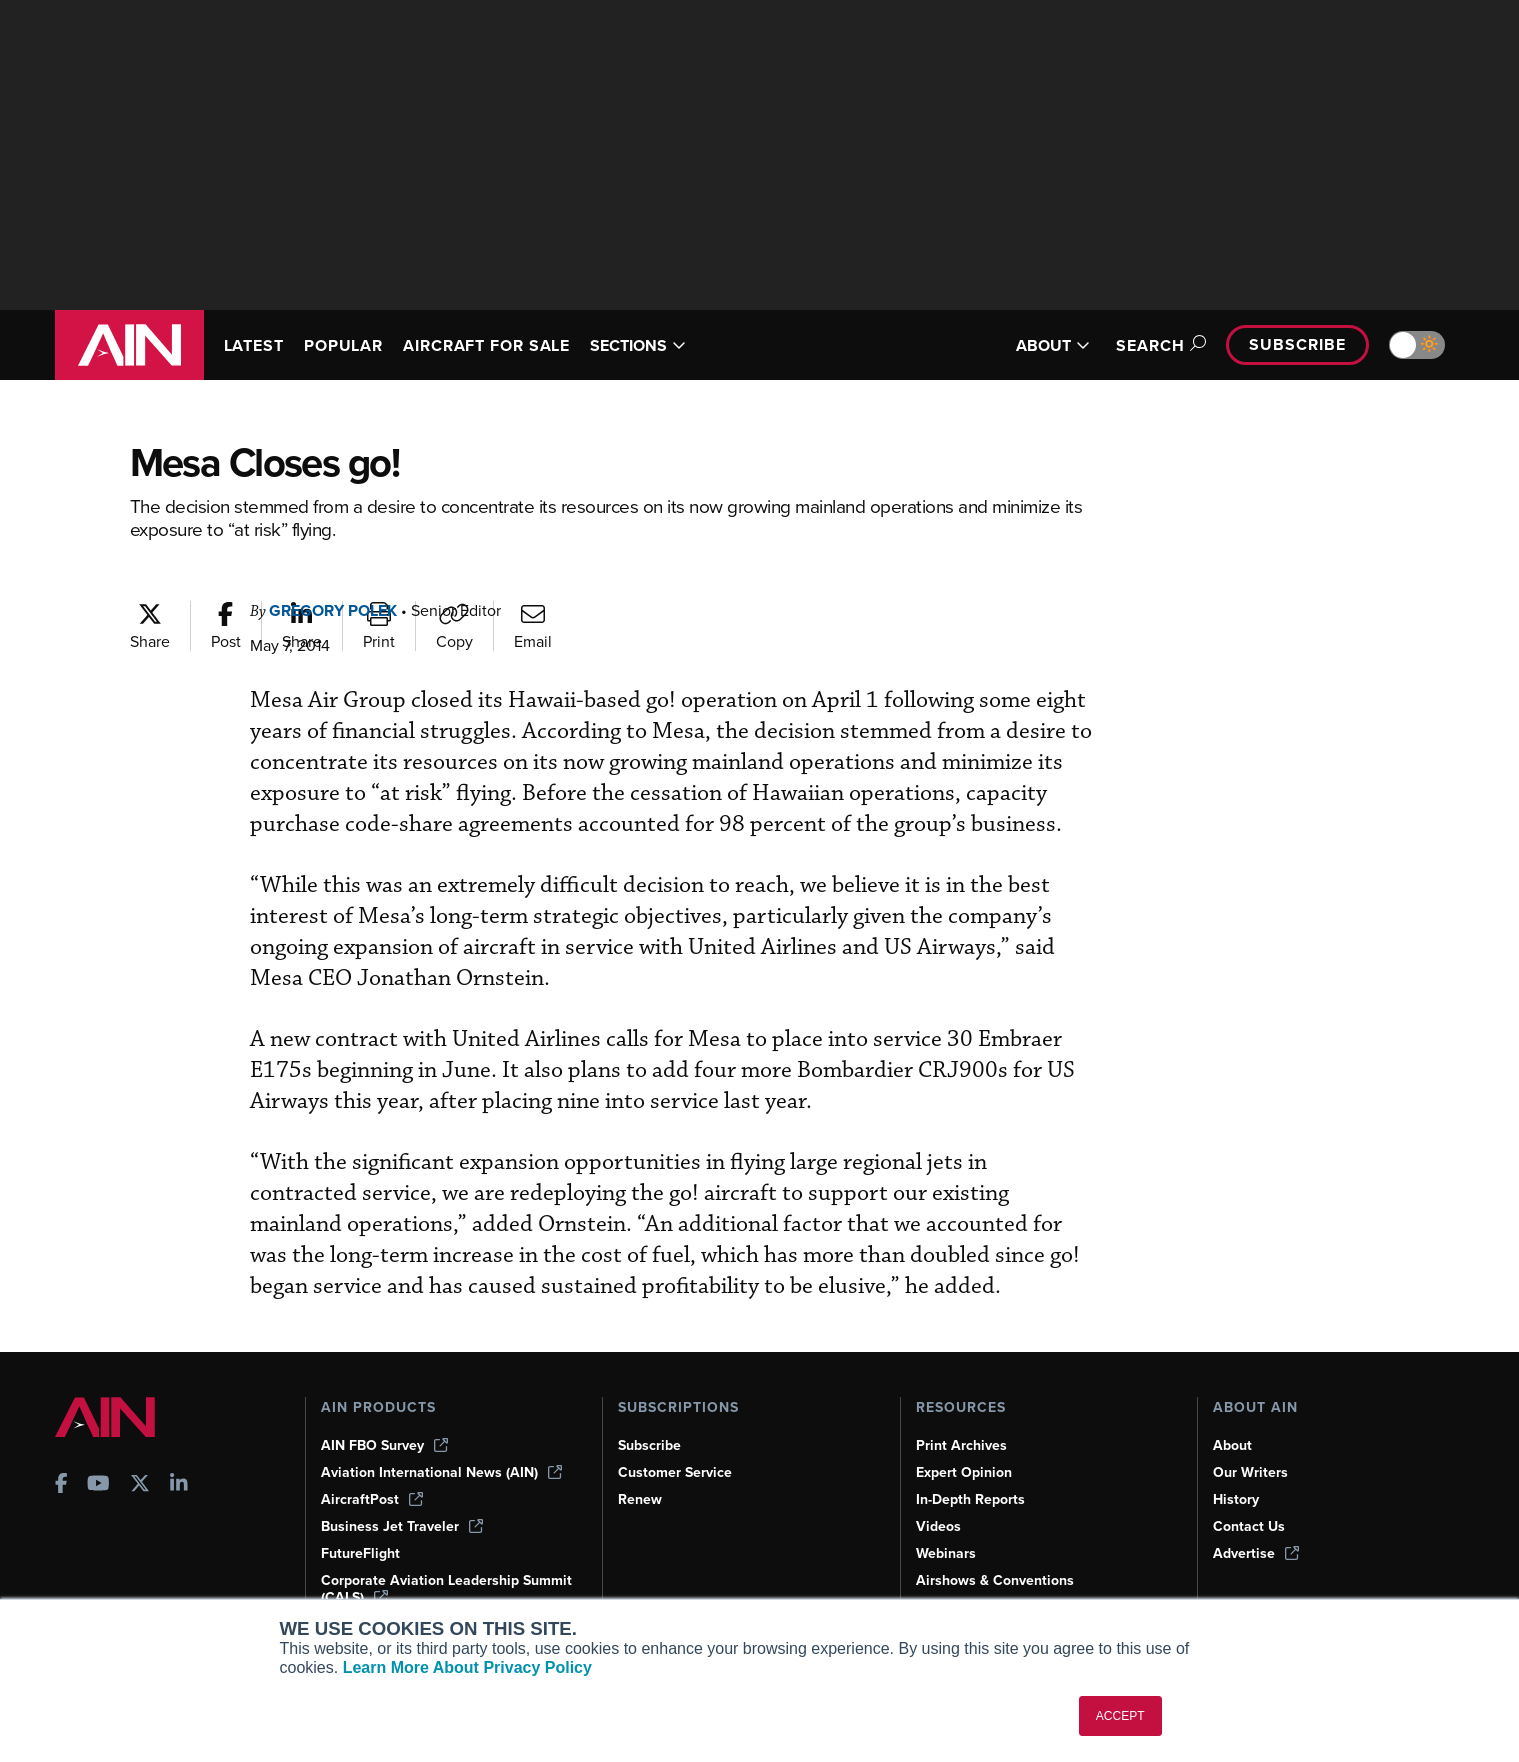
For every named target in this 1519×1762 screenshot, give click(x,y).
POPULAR (343, 345)
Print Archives (961, 1445)
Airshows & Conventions (995, 1580)
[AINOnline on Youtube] (98, 1485)
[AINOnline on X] (140, 1485)
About (1232, 1445)
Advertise (1256, 1553)
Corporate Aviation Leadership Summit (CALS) (446, 1589)
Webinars (946, 1553)
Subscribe (1297, 344)
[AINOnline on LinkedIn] (179, 1485)
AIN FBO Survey (384, 1445)
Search (1158, 345)
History (1236, 1499)
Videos (938, 1526)
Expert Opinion (964, 1472)
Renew (640, 1499)
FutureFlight (360, 1553)
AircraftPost (372, 1499)
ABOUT (1053, 345)
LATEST (254, 345)
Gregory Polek (333, 610)
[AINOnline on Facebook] (61, 1485)
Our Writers (1250, 1472)
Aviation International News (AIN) (441, 1472)
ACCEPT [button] (1120, 1716)
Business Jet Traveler (402, 1526)
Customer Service (675, 1472)
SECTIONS (638, 345)
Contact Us (1249, 1526)
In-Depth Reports (970, 1499)
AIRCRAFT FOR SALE (486, 345)
